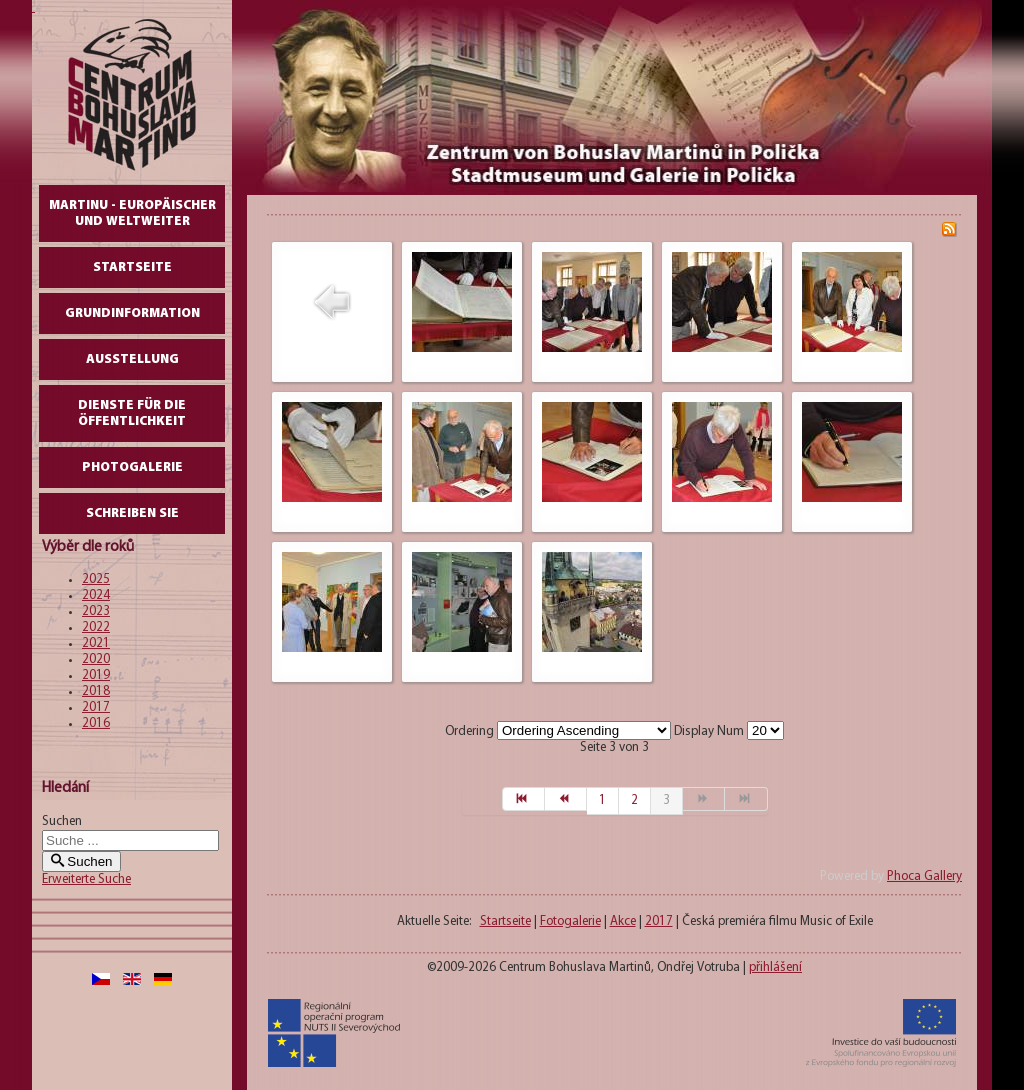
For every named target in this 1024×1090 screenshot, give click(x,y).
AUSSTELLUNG (132, 359)
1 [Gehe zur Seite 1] (602, 800)
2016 (96, 723)
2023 (96, 611)
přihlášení (775, 967)
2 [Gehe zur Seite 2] (634, 800)
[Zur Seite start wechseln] (523, 799)
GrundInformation (132, 313)
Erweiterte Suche (86, 879)
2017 (96, 707)
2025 (96, 579)
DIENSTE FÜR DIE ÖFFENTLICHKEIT (132, 413)
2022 (96, 627)
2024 (96, 595)
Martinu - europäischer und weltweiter (132, 213)
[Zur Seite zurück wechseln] (566, 799)
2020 (96, 659)
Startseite (132, 267)
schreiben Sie (132, 513)
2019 (96, 675)
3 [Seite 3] (666, 800)
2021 (96, 643)
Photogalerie (132, 467)
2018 (96, 691)
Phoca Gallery (924, 876)
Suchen (62, 821)
